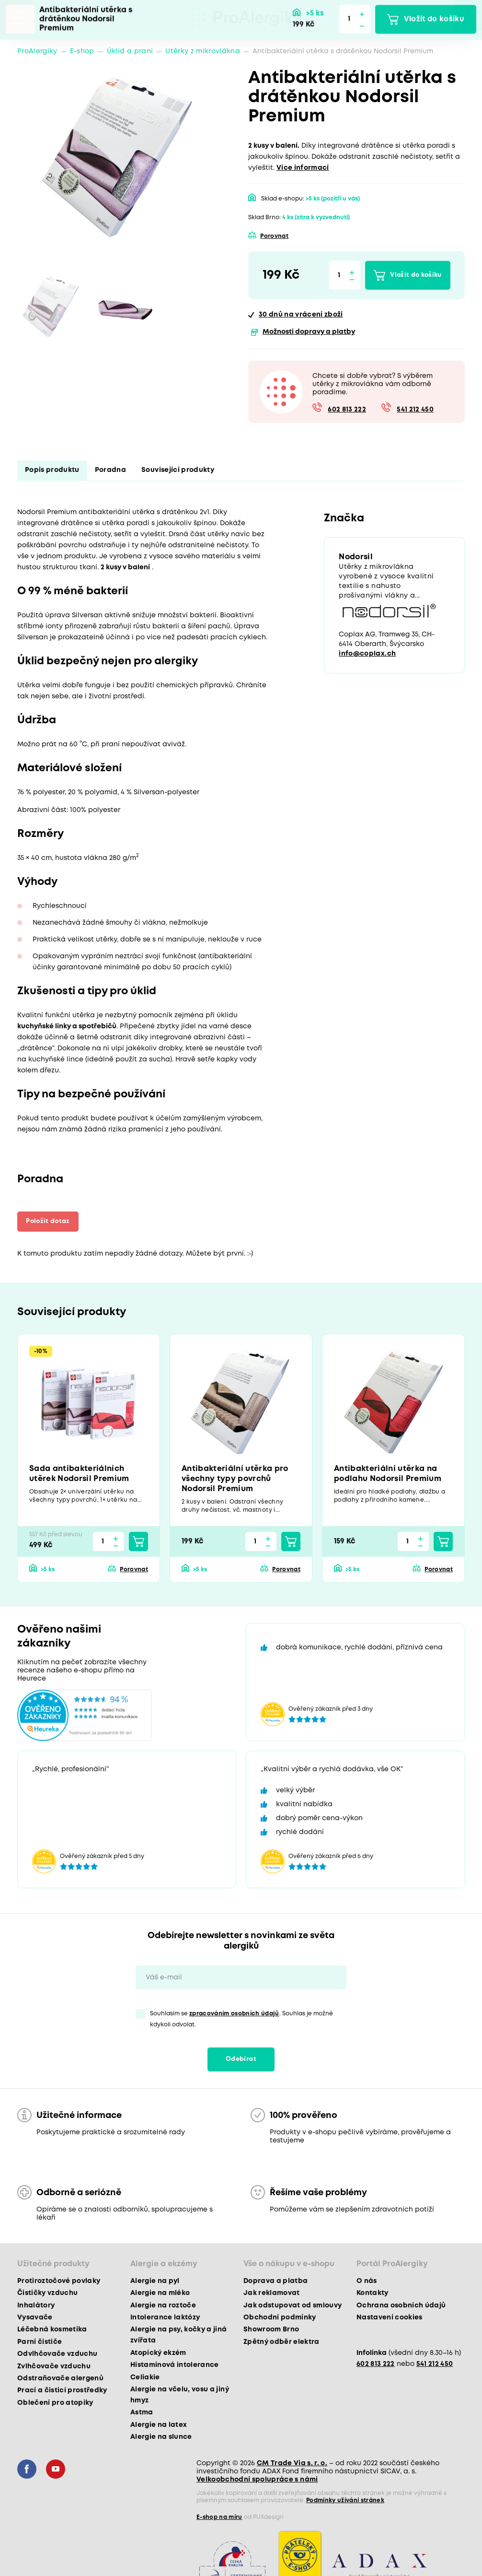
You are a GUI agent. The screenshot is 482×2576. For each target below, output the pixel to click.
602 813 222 (347, 409)
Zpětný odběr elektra (281, 2342)
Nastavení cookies (389, 2318)
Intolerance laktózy (165, 2318)
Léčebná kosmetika (52, 2330)
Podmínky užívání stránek (345, 2501)
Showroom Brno (271, 2330)
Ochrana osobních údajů (401, 2306)
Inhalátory (36, 2306)
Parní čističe (39, 2342)
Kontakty (372, 2293)
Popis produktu (52, 470)
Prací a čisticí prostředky (62, 2391)
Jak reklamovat (271, 2293)
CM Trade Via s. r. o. (292, 2464)
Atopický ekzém (158, 2353)
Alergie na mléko (160, 2293)
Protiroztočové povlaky (58, 2281)
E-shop (82, 51)
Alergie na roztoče (163, 2306)
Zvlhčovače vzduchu (54, 2367)
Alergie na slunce (161, 2437)
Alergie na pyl (155, 2281)
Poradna (110, 470)
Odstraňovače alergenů (60, 2379)
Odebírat (241, 2059)
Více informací (302, 168)
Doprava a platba (275, 2281)
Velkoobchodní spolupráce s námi (257, 2480)
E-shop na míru (219, 2517)
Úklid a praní (130, 51)
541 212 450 (415, 409)
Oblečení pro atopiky (55, 2403)
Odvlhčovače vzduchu (57, 2354)
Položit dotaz (50, 1221)
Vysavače (35, 2318)
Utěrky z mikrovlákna (202, 51)
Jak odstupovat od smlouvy (292, 2306)
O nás (366, 2281)
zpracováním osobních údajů (234, 2014)
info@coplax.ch (367, 655)
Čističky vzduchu (47, 2293)
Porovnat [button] (274, 236)
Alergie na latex (158, 2425)
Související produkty (177, 470)
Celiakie (145, 2378)
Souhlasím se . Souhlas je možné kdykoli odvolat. (241, 2019)
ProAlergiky (37, 51)
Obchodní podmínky (279, 2318)
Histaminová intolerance (174, 2365)
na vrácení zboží (301, 315)
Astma (141, 2413)
